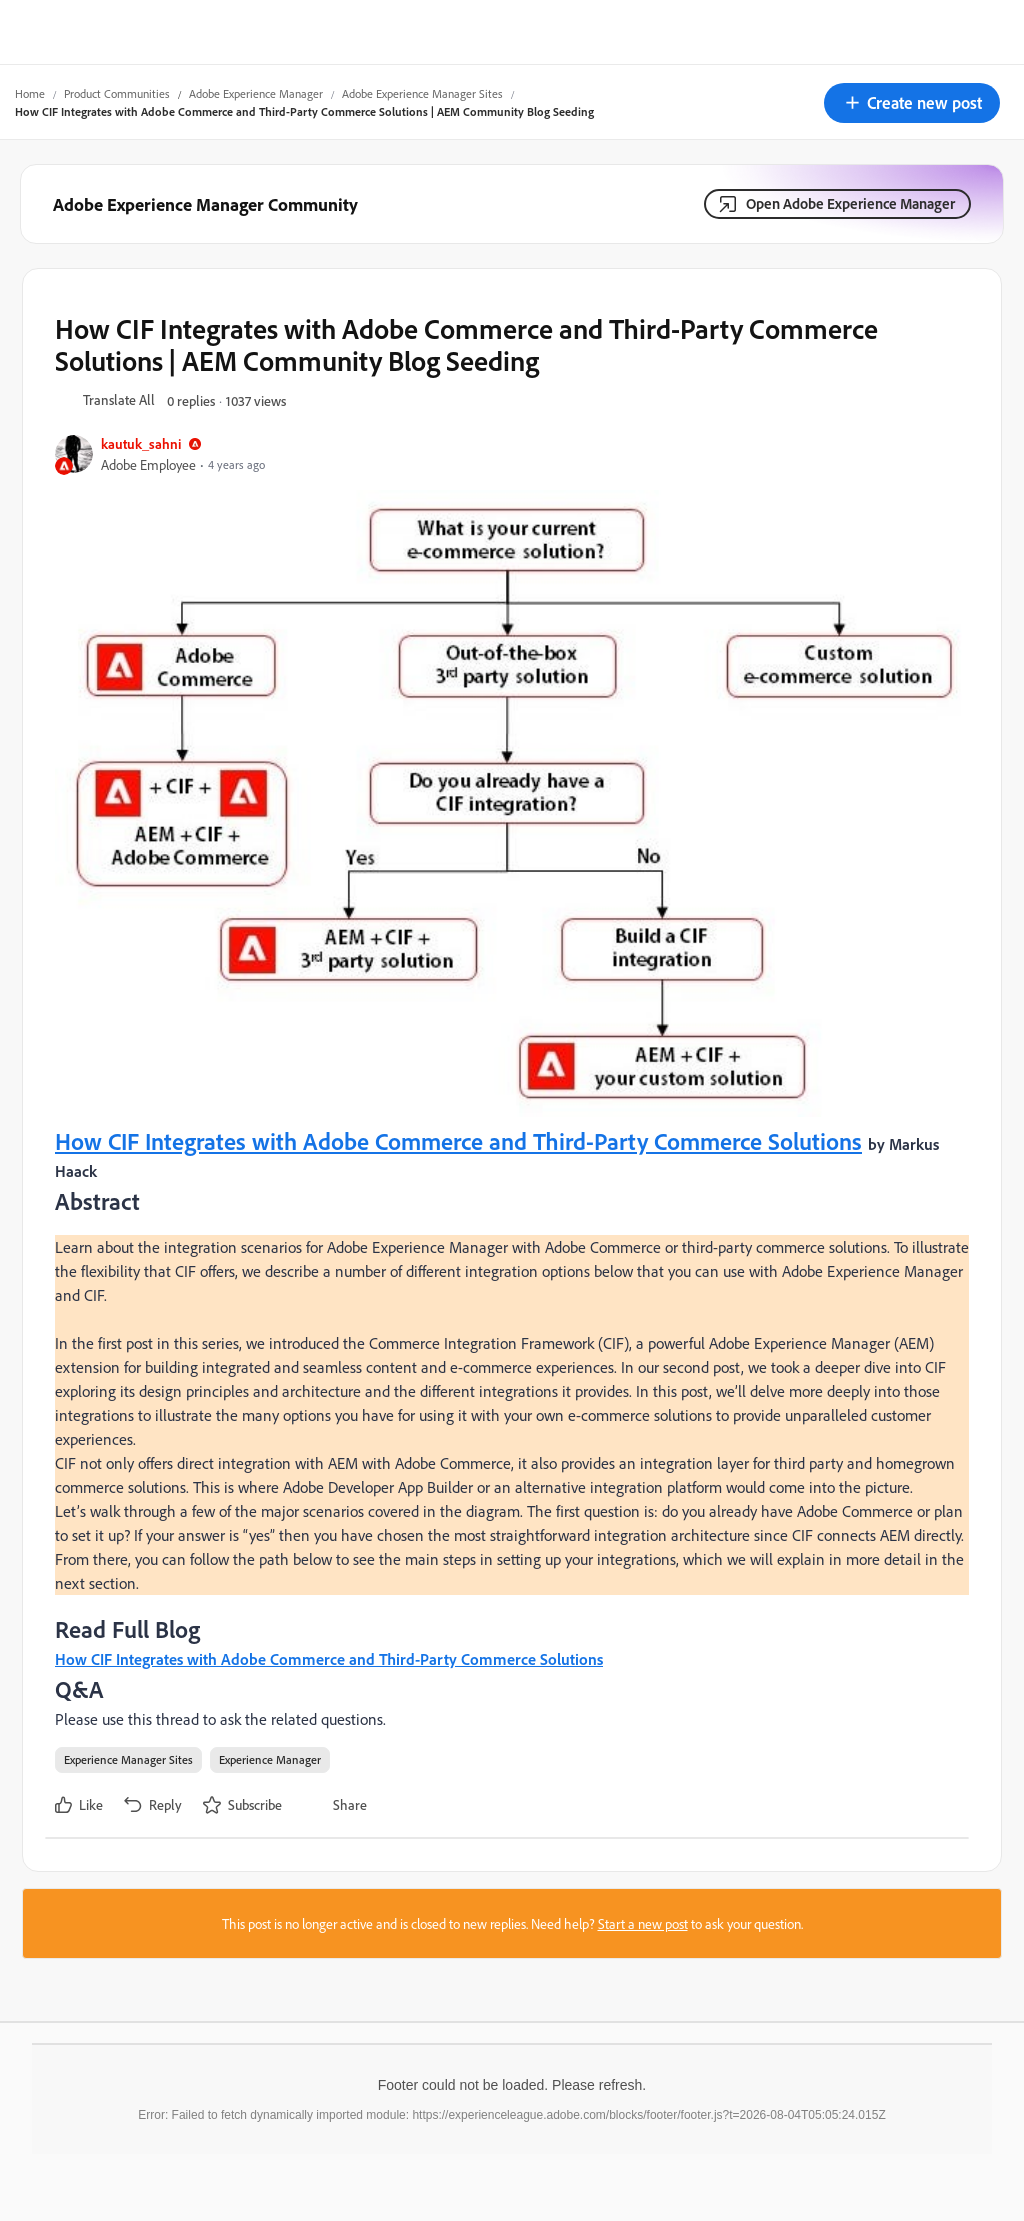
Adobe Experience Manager (256, 93)
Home (30, 93)
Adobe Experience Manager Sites (422, 93)
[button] (912, 103)
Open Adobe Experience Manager (850, 203)
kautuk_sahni (141, 443)
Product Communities (117, 93)
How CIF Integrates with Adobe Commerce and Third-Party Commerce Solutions (458, 1141)
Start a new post (643, 1923)
